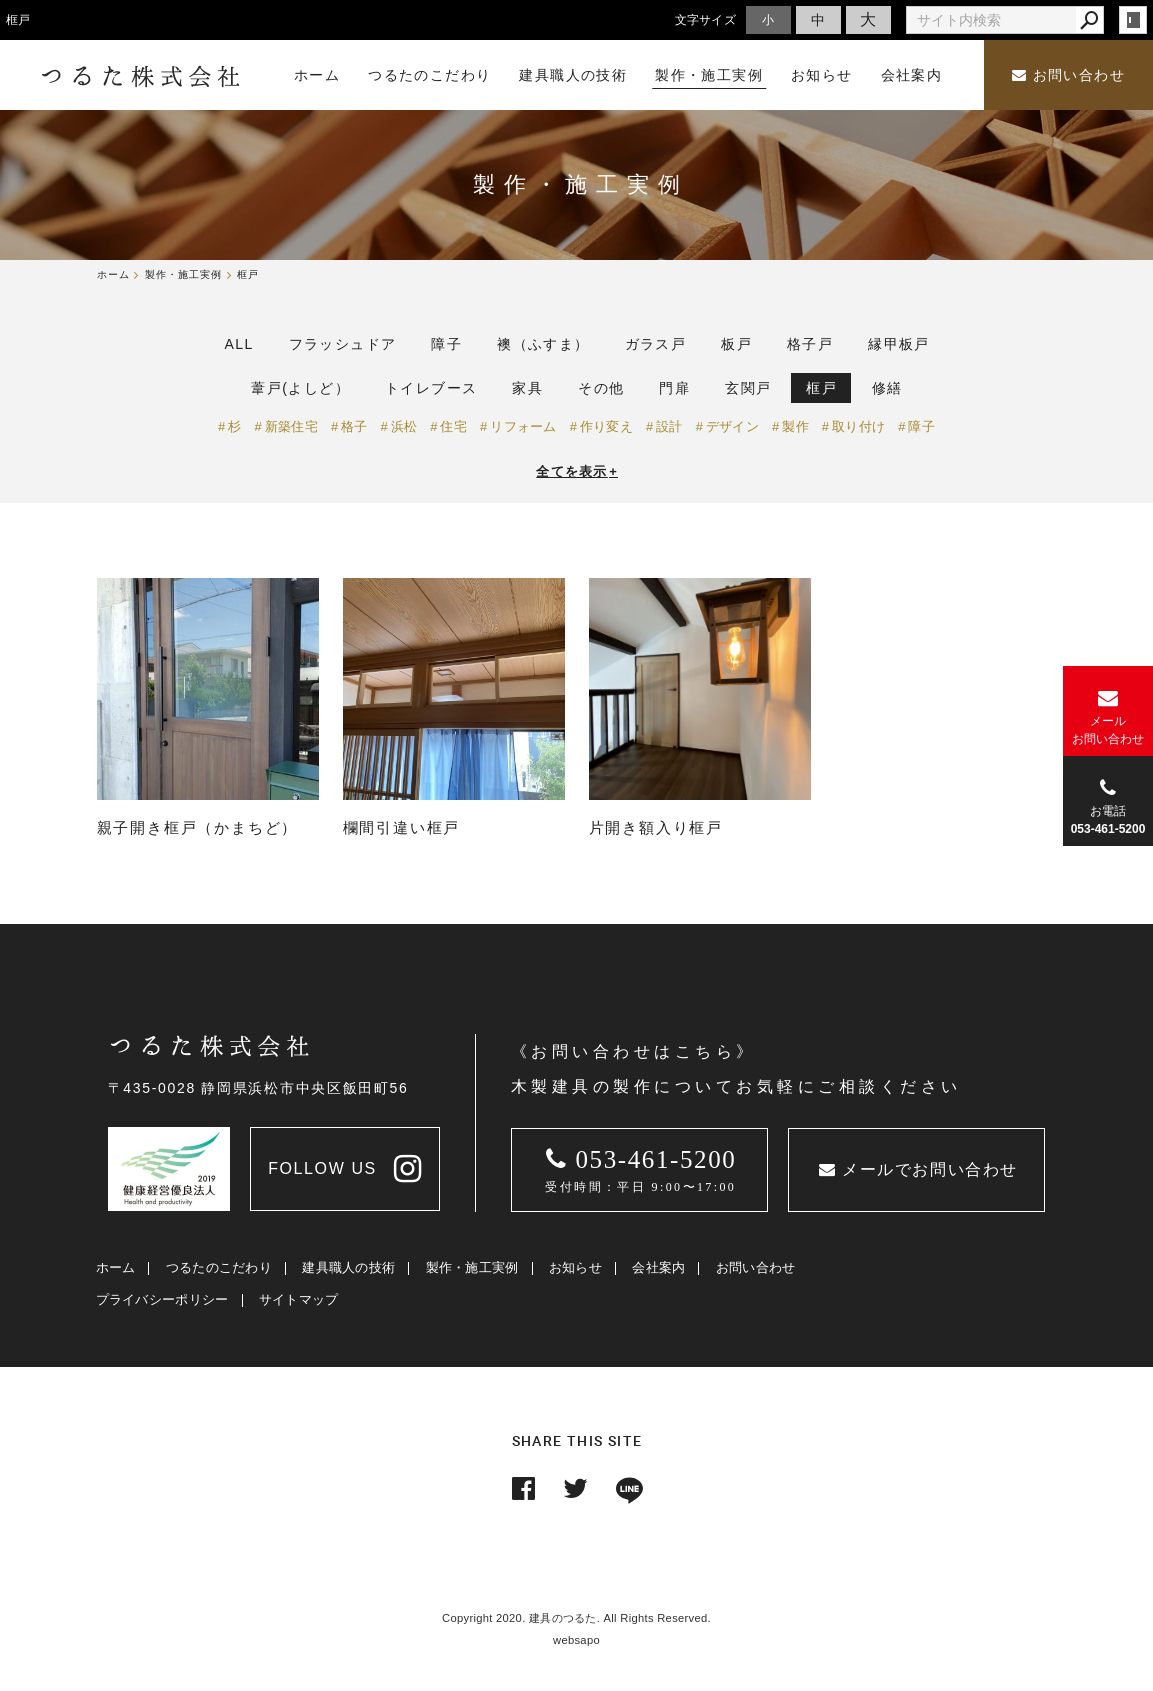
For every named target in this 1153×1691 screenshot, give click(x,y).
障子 (446, 344)
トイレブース (431, 388)
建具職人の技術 (348, 1267)
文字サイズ (706, 19)
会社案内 (658, 1267)
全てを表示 (577, 471)
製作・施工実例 (472, 1267)
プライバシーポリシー (162, 1299)
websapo (576, 1640)
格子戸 (810, 344)
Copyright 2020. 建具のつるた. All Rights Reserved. (576, 1618)
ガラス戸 (656, 344)
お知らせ (575, 1267)
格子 (354, 426)
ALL (239, 344)
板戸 (736, 344)
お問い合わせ (1068, 75)
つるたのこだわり (219, 1267)
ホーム (116, 1267)
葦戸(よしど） (300, 388)
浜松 (404, 426)
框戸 (821, 388)
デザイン (732, 426)
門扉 (674, 388)
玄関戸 (748, 388)
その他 (601, 388)
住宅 (453, 426)
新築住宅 (291, 426)
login (1133, 20)
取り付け (858, 426)
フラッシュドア (343, 344)
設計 (669, 426)
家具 (527, 388)
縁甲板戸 (899, 344)
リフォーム (523, 426)
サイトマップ (299, 1299)
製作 (795, 426)
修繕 (887, 388)
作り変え (606, 426)
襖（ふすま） (543, 344)
